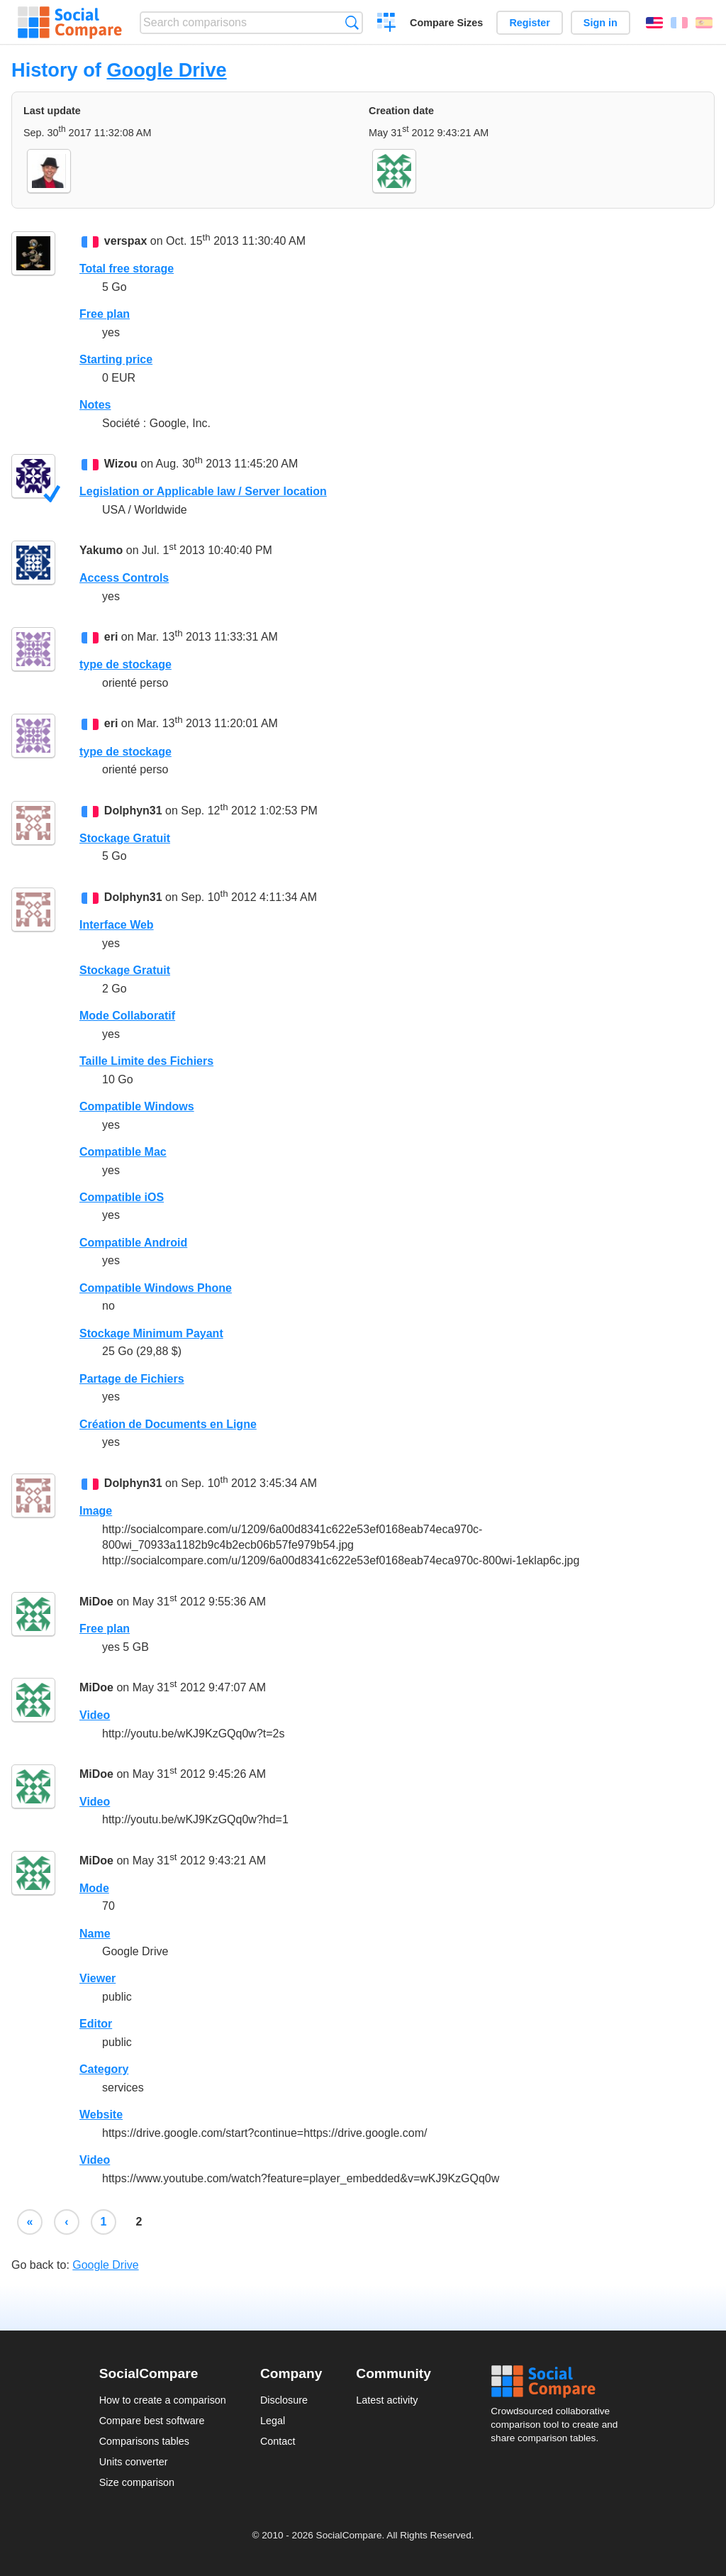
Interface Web (116, 925)
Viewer (97, 1978)
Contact (278, 2441)
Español (704, 22)
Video (94, 1715)
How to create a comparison (162, 2400)
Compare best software (152, 2420)
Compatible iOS (121, 1197)
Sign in (600, 22)
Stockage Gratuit (124, 838)
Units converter (133, 2461)
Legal (272, 2420)
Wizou (121, 464)
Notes (95, 405)
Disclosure (284, 2400)
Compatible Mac (123, 1152)
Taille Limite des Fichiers (146, 1061)
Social (559, 2382)
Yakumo (101, 551)
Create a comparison (386, 24)
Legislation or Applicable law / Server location (203, 491)
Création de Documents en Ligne (168, 1424)
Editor (95, 2024)
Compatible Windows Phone (155, 1288)
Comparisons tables (144, 2441)
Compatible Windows (136, 1106)
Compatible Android (133, 1243)
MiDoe (96, 1602)
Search (352, 22)
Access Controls (124, 578)
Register (529, 22)
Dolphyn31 (133, 811)
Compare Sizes (446, 22)
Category (103, 2069)
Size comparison (136, 2482)
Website (101, 2114)
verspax (125, 241)
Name (95, 1934)
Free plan (104, 314)
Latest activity (387, 2400)
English (654, 22)
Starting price (115, 359)
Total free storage (126, 268)
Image (95, 1511)
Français (679, 22)
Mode (94, 1888)
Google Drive (166, 70)
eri (111, 637)
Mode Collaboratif (127, 1016)
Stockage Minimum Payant (151, 1333)
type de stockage (125, 664)
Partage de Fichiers (131, 1379)
